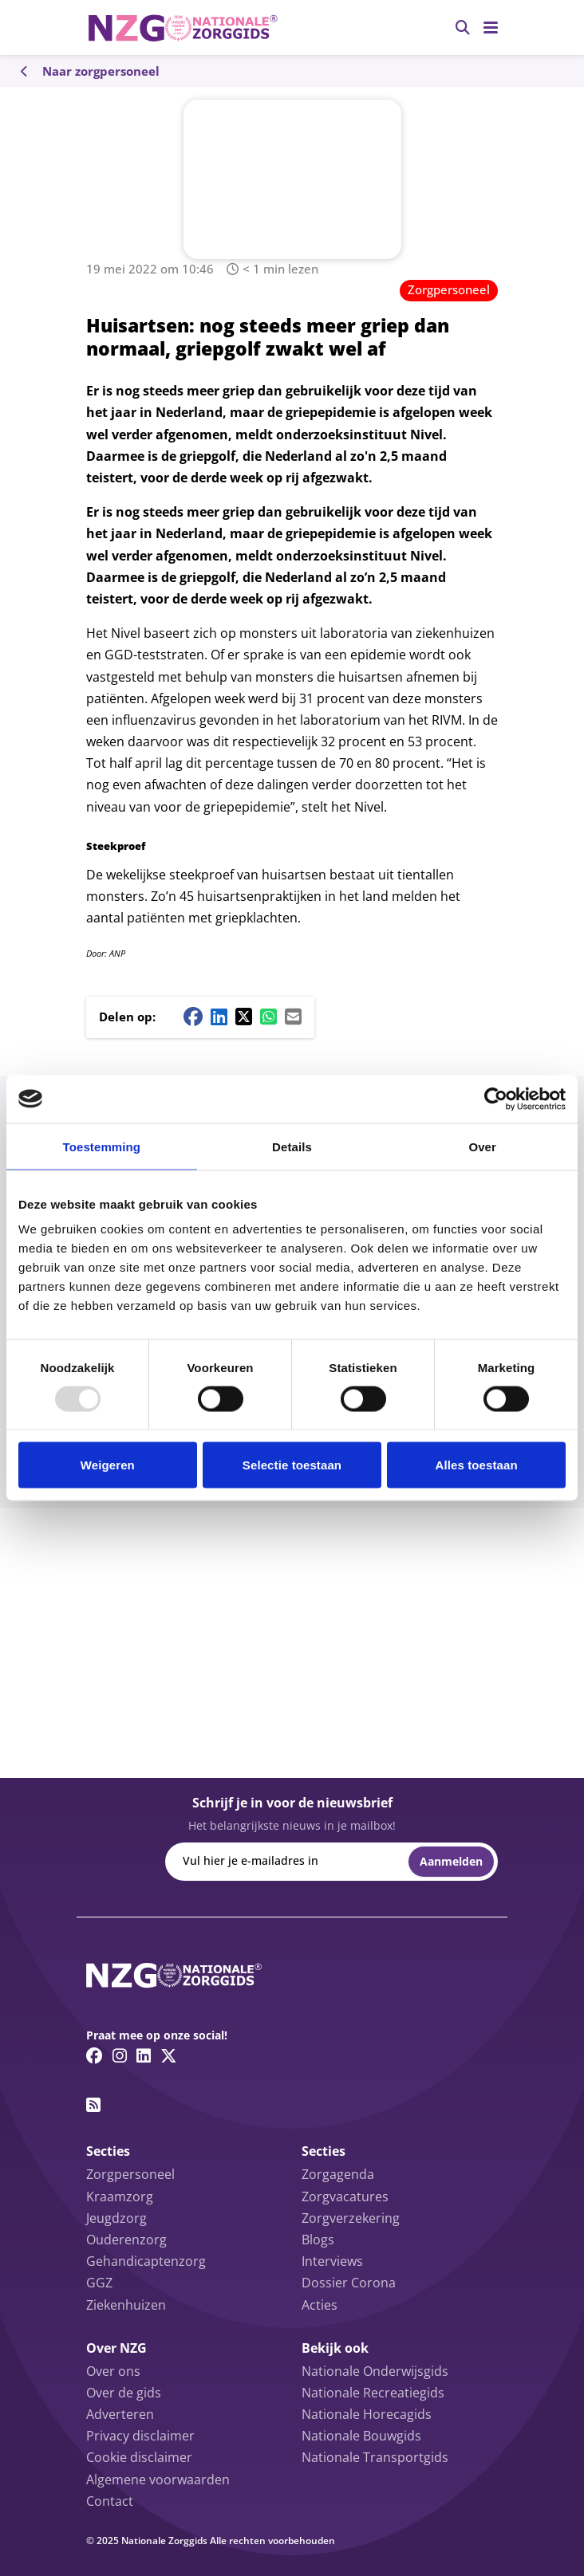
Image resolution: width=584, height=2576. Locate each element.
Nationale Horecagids (367, 2414)
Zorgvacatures (345, 2196)
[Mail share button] (293, 1016)
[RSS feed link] (93, 2105)
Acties (319, 2305)
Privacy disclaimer (140, 2435)
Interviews (332, 2261)
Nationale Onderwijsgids (375, 2371)
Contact (109, 2501)
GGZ (99, 2282)
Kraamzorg (119, 2196)
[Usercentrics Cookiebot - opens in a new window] (496, 1099)
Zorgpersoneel (449, 289)
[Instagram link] (119, 2055)
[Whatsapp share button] (268, 1016)
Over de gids (123, 2392)
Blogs (318, 2239)
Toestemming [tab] (102, 1146)
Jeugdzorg (116, 2218)
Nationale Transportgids (375, 2457)
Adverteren (120, 2414)
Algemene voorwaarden (158, 2479)
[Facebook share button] (193, 1016)
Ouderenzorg (126, 2239)
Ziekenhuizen (126, 2305)
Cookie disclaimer (139, 2457)
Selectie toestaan (292, 1465)
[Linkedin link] (143, 2055)
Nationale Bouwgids (361, 2435)
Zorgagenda (338, 2174)
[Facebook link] (94, 2055)
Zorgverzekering (351, 2218)
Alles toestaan (477, 1465)
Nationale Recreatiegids (373, 2392)
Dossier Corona (349, 2282)
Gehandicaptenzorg (146, 2261)
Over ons (113, 2371)
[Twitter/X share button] (243, 1016)
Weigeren (108, 1465)
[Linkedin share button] (219, 1016)
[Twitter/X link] (168, 2055)
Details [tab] (292, 1146)
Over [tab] (482, 1146)
